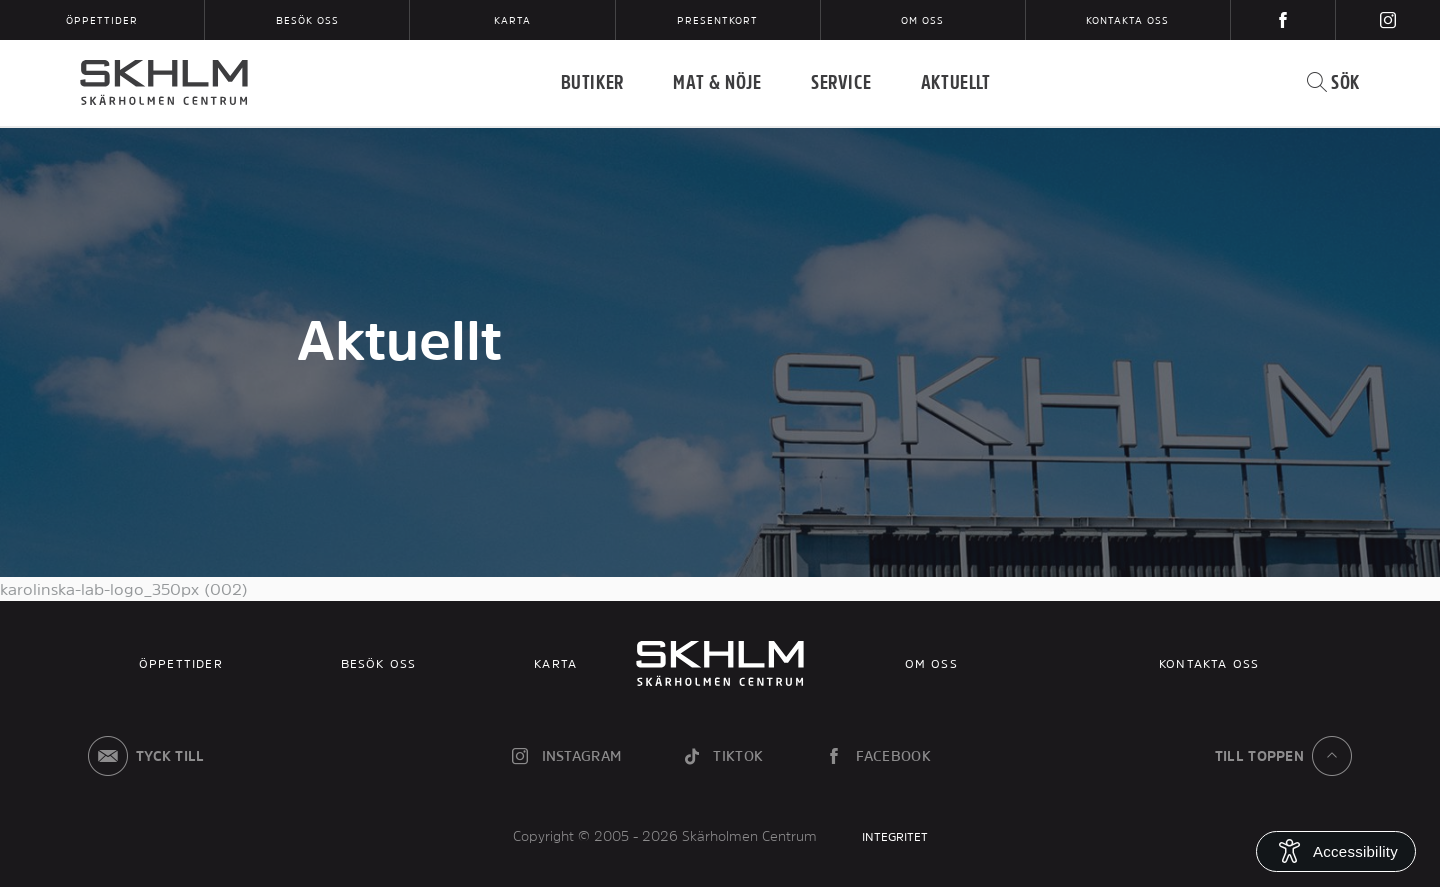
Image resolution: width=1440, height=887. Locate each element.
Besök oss (307, 20)
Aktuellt (956, 82)
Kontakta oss (1127, 20)
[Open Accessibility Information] (1336, 851)
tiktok (722, 756)
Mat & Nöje (717, 82)
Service (841, 82)
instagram (565, 756)
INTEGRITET (895, 837)
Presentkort (717, 20)
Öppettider (102, 20)
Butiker (592, 82)
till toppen (1287, 756)
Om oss (922, 20)
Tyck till (142, 756)
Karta (512, 20)
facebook (877, 756)
